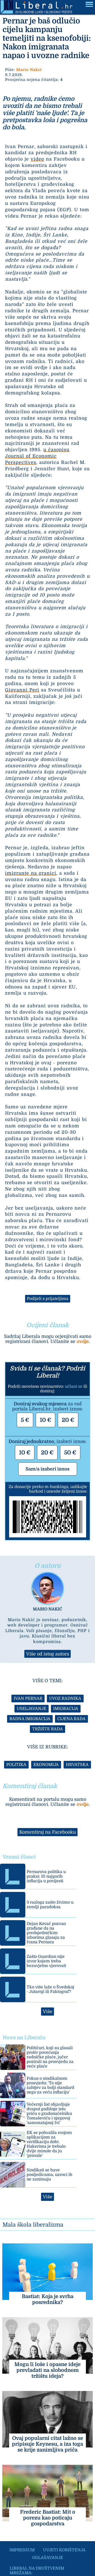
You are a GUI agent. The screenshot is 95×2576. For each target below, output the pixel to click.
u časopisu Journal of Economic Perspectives (37, 456)
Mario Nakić (29, 69)
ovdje (83, 1341)
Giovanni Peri (22, 689)
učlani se (73, 1386)
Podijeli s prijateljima (47, 1298)
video (37, 159)
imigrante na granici (30, 873)
